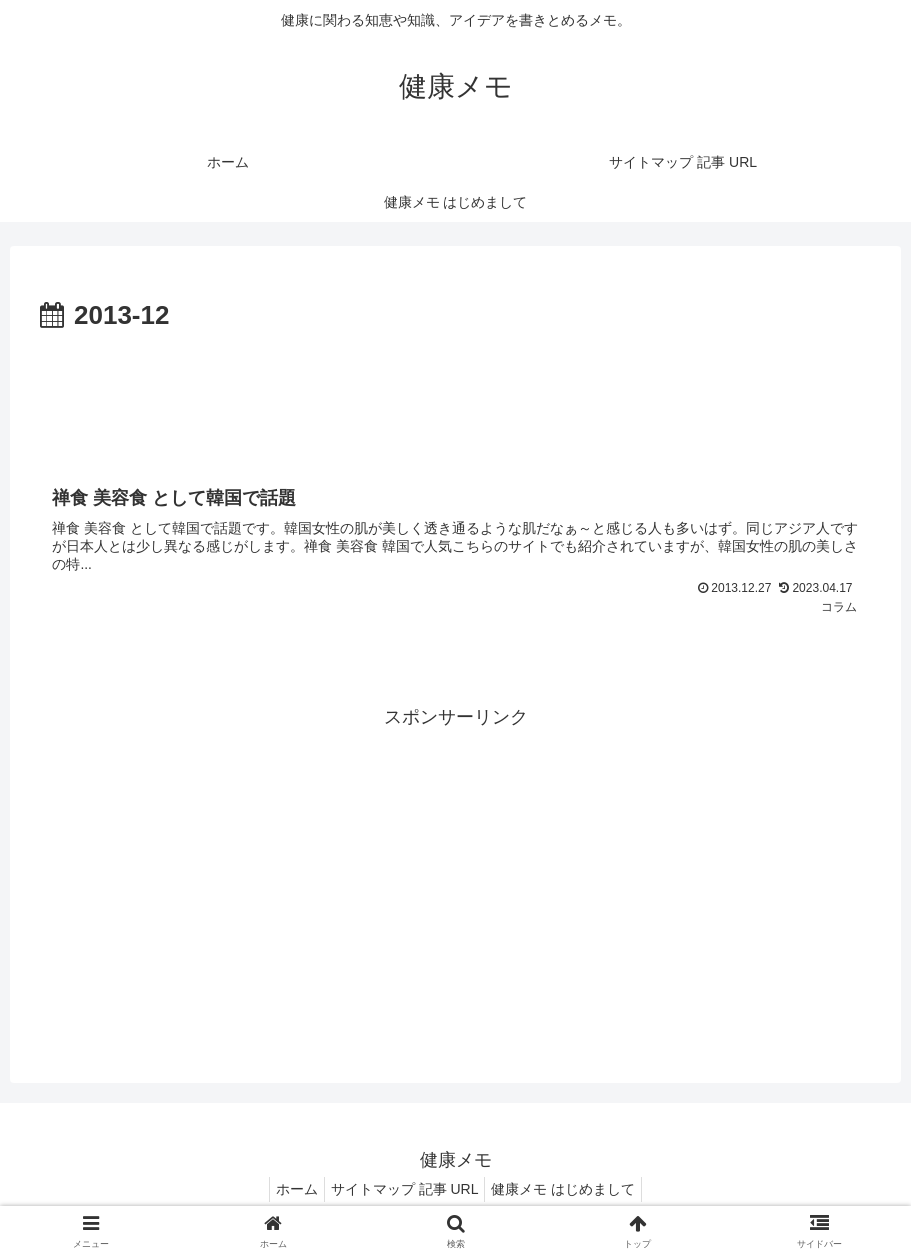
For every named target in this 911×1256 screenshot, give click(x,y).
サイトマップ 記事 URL (405, 1194)
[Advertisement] (455, 394)
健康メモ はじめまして (571, 1194)
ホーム (289, 1194)
